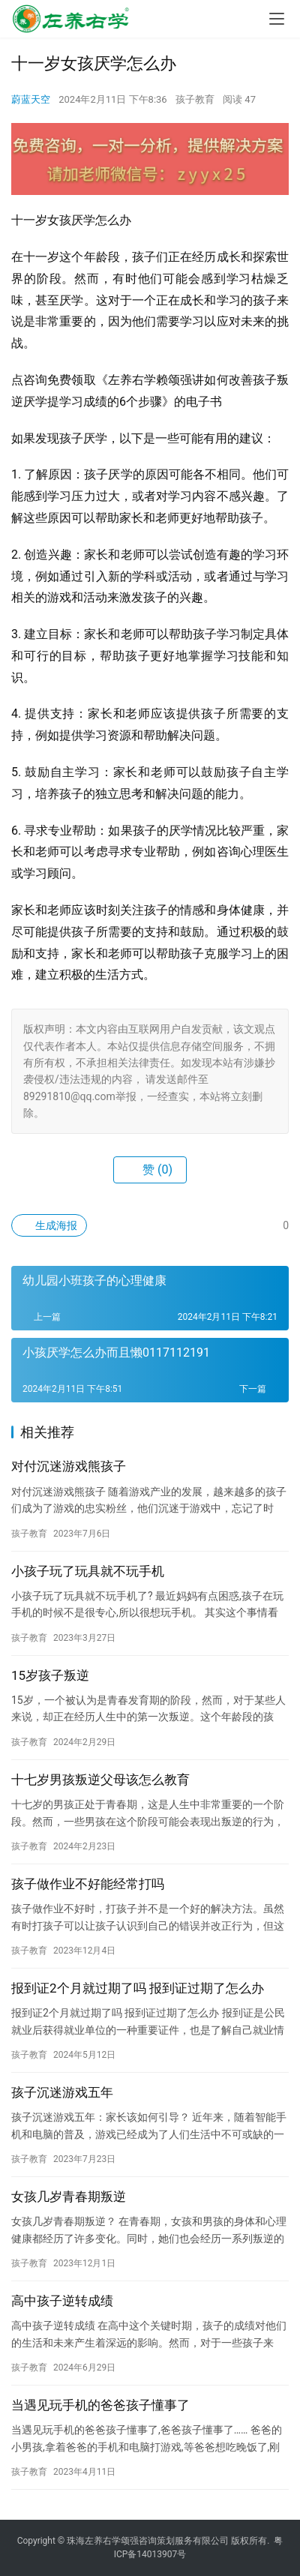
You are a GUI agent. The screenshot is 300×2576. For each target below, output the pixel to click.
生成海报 (49, 1225)
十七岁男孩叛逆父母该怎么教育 (100, 1779)
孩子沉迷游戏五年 (62, 2092)
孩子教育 (195, 99)
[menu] (276, 18)
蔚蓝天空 (30, 99)
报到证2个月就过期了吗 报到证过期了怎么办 (137, 1988)
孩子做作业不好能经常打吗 (87, 1883)
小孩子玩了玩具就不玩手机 (87, 1571)
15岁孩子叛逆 (50, 1675)
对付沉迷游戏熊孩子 (68, 1466)
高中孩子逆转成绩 (62, 2300)
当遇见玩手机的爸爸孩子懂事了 (100, 2405)
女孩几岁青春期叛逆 (68, 2196)
